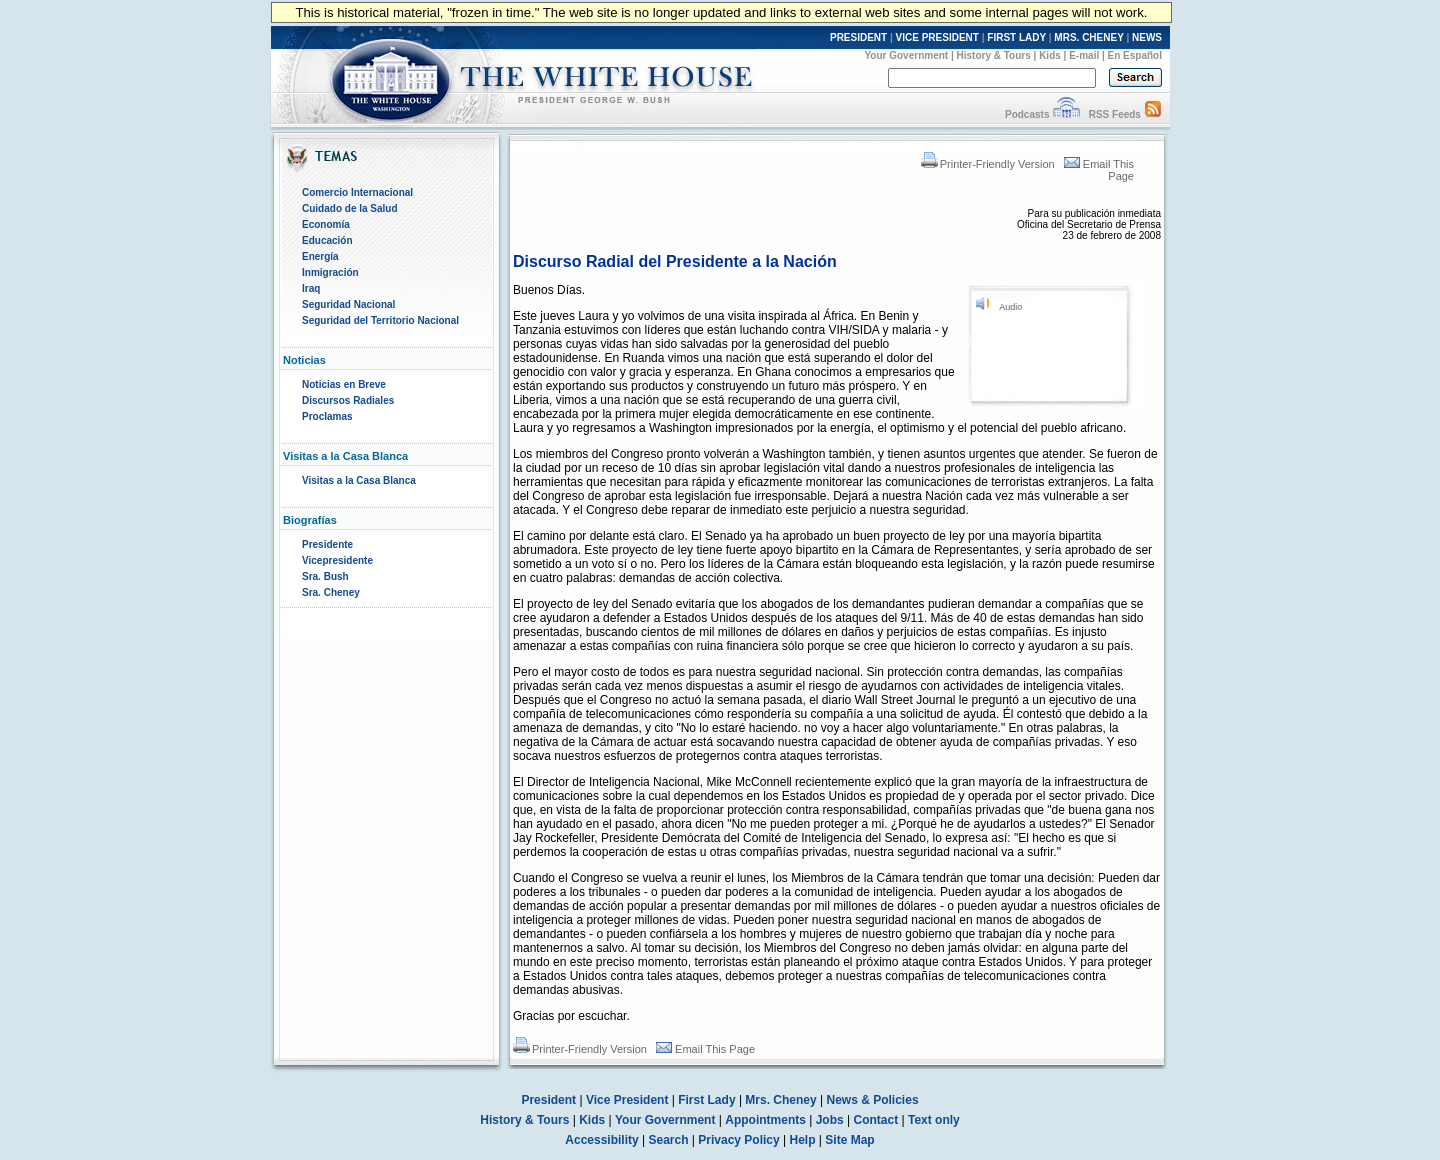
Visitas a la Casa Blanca (359, 480)
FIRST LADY (1016, 37)
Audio (1010, 307)
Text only (934, 1120)
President (548, 1100)
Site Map (849, 1140)
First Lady (706, 1100)
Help (803, 1140)
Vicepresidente (337, 560)
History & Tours (994, 55)
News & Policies (873, 1100)
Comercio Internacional (357, 192)
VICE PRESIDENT (937, 37)
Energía (320, 256)
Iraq (311, 288)
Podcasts (1027, 114)
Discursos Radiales (348, 400)
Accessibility (601, 1140)
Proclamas (327, 416)
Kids (1050, 55)
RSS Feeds (1115, 114)
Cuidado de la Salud (350, 208)
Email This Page (705, 1049)
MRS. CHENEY (1088, 37)
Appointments (765, 1120)
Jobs (830, 1120)
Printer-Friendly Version (988, 164)
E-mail (1084, 55)
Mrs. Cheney (780, 1100)
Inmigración (330, 272)
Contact (876, 1120)
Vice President (627, 1100)
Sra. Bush (325, 576)
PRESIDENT (858, 37)
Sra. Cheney (331, 592)
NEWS (1147, 37)
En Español (1135, 55)
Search (669, 1140)
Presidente (327, 544)
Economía (326, 224)
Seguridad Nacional (348, 304)
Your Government (906, 55)
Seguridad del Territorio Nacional (380, 320)
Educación (327, 240)
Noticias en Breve (344, 384)
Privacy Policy (738, 1140)
